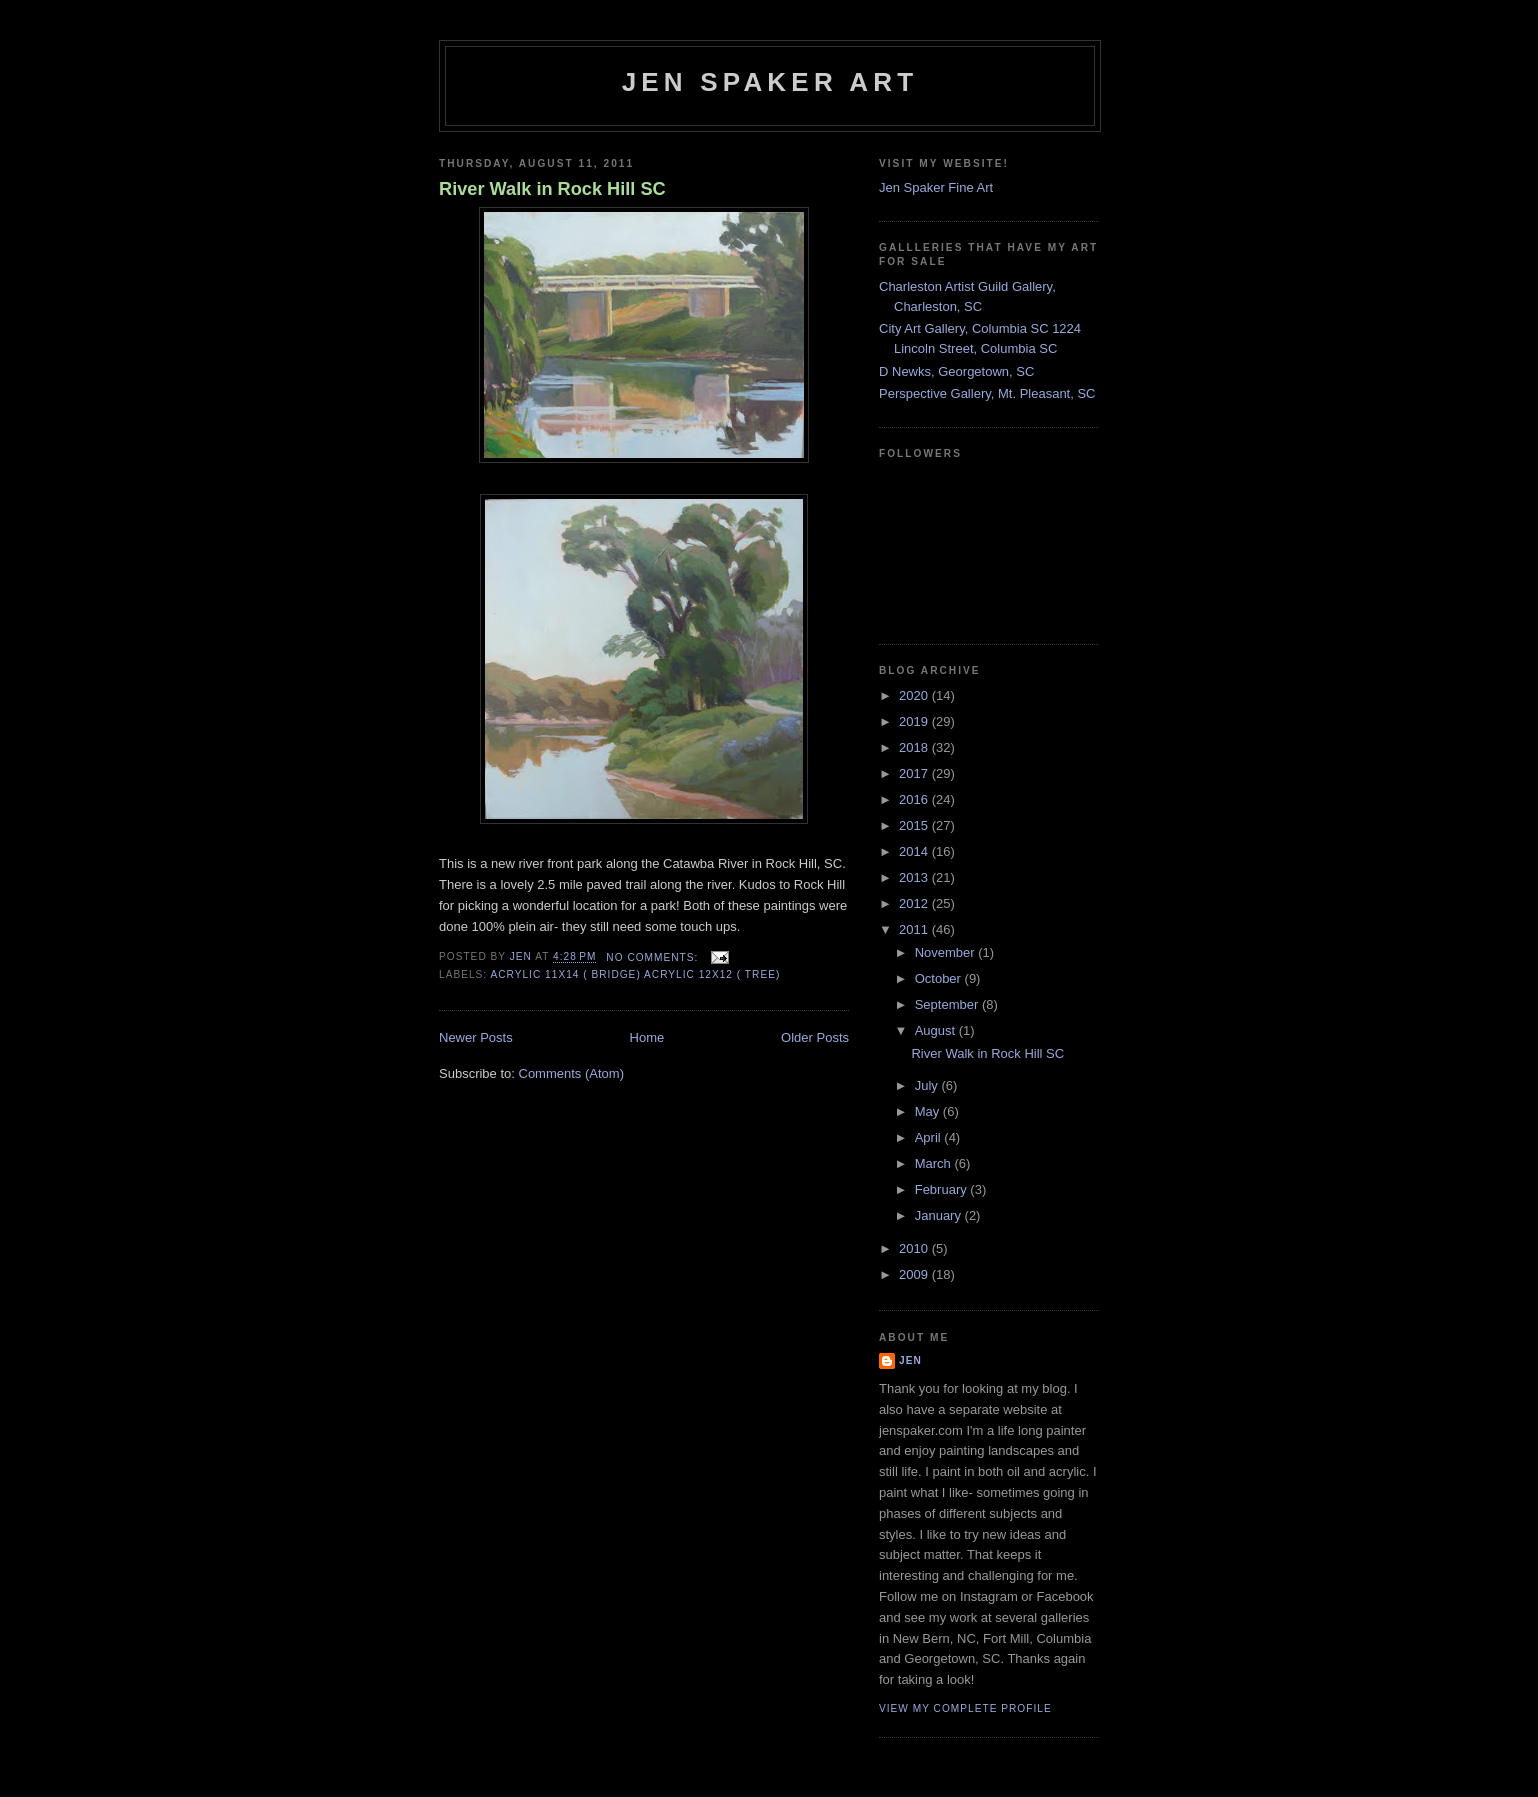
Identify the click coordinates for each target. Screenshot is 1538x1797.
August (937, 1030)
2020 (915, 695)
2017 (915, 773)
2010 (915, 1248)
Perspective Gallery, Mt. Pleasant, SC (987, 393)
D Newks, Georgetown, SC (956, 371)
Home (647, 1037)
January (940, 1215)
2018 (915, 747)
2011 (915, 929)
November (947, 952)
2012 (915, 903)
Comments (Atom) (571, 1073)
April (930, 1137)
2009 (915, 1274)
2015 (915, 825)
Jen (910, 1360)
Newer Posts (476, 1037)
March (935, 1163)
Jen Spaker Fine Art (936, 187)
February (943, 1189)
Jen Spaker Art (770, 82)
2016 (915, 799)
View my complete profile (965, 1708)
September (948, 1004)
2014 (915, 851)
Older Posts (815, 1037)
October (940, 978)
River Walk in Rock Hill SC (552, 189)
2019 (915, 721)
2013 (915, 877)
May (929, 1111)
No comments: (654, 957)
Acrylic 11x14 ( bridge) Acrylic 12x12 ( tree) (635, 974)
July (928, 1085)
